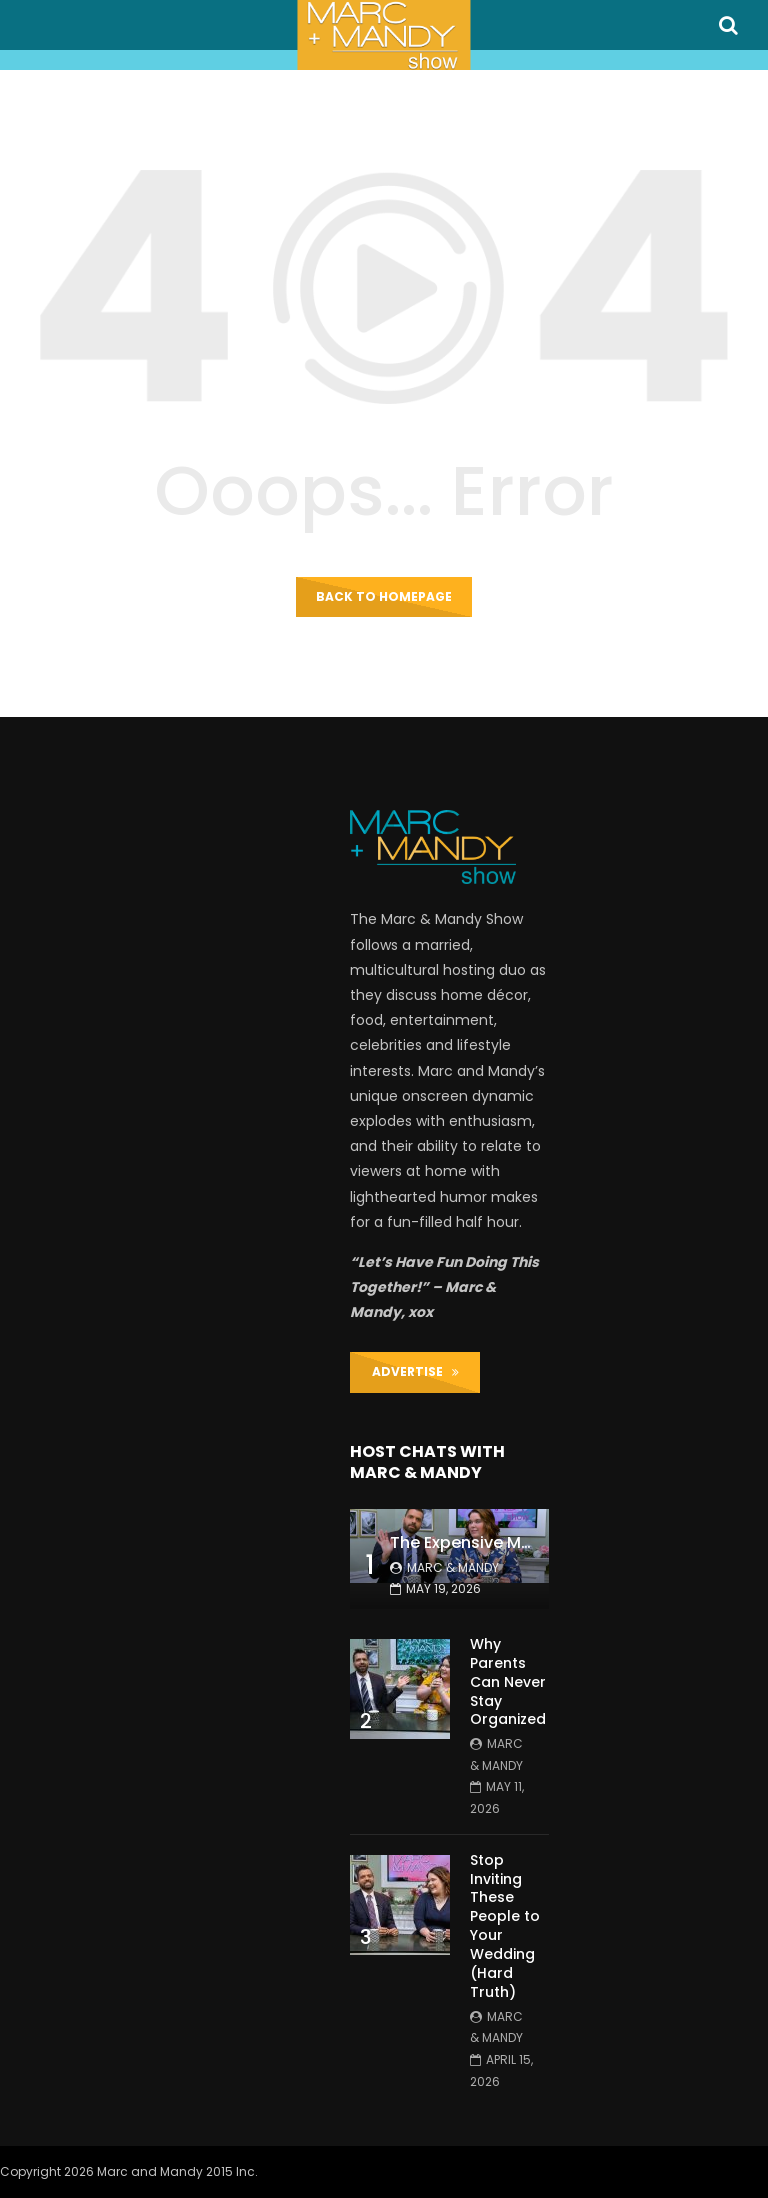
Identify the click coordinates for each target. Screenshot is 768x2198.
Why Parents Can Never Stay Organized (508, 1682)
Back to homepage (384, 596)
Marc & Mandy (453, 1567)
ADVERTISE (415, 1371)
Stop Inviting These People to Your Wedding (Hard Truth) (505, 1926)
